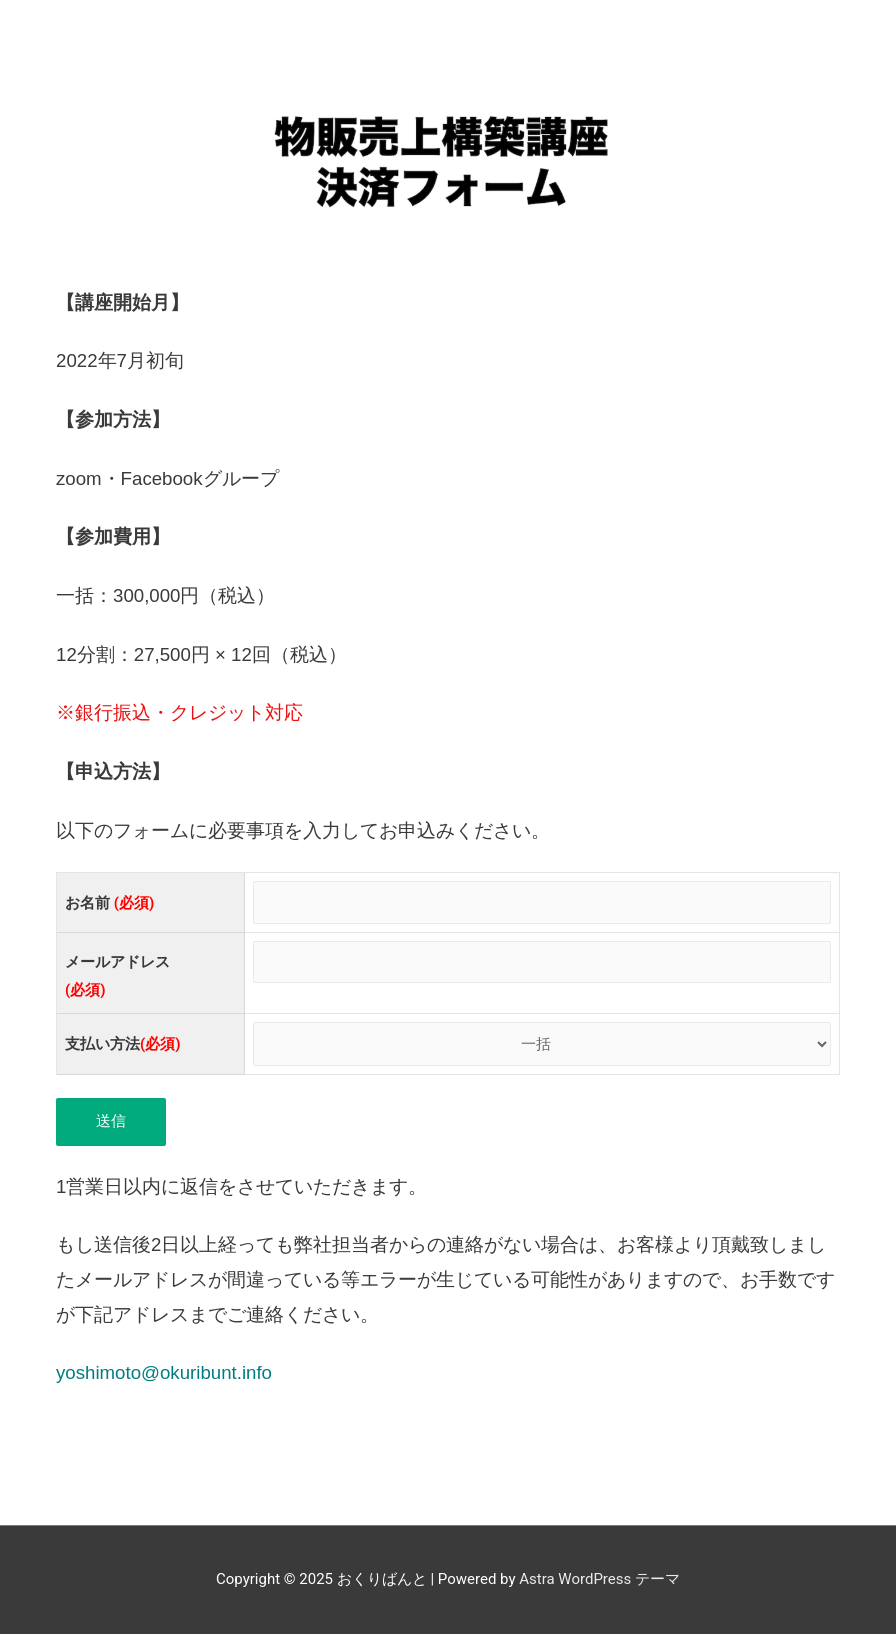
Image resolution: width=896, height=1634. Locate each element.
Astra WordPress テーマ (599, 1579)
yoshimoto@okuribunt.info (164, 1372)
